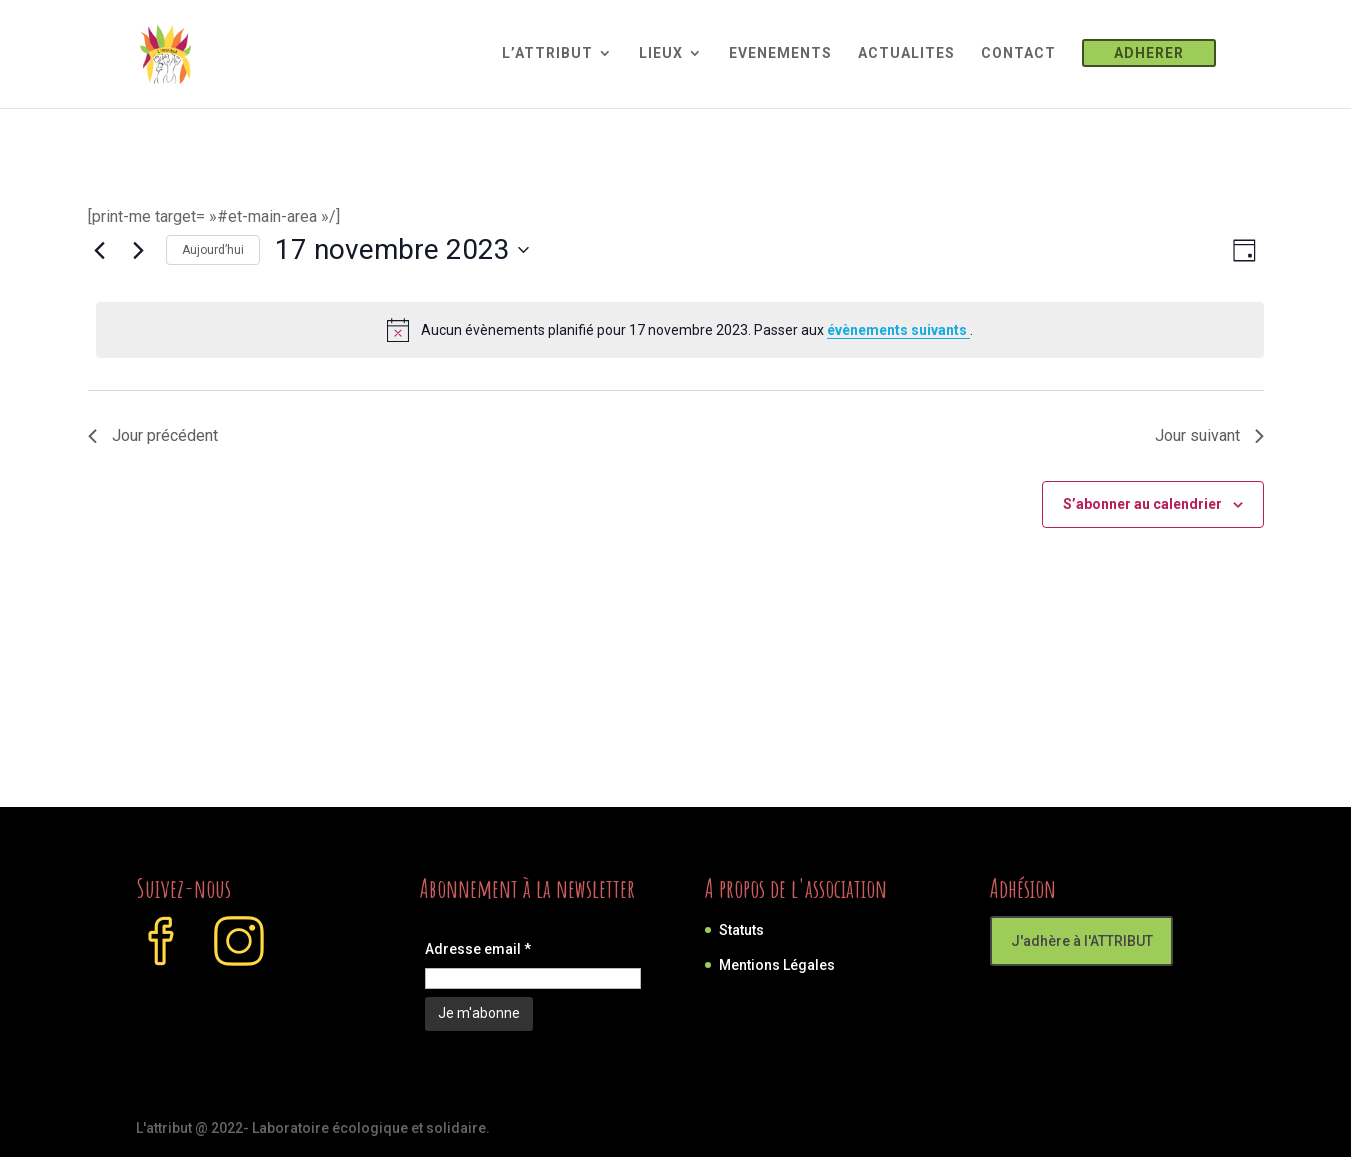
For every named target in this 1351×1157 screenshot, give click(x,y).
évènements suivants (898, 330)
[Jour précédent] (100, 250)
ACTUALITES (906, 53)
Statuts (741, 930)
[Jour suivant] (139, 250)
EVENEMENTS (780, 53)
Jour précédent (153, 435)
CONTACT (1018, 53)
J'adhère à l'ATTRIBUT (1082, 941)
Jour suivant (1209, 435)
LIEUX (661, 53)
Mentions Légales (777, 965)
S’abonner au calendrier (1142, 504)
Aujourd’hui (213, 250)
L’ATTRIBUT (547, 53)
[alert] (680, 330)
